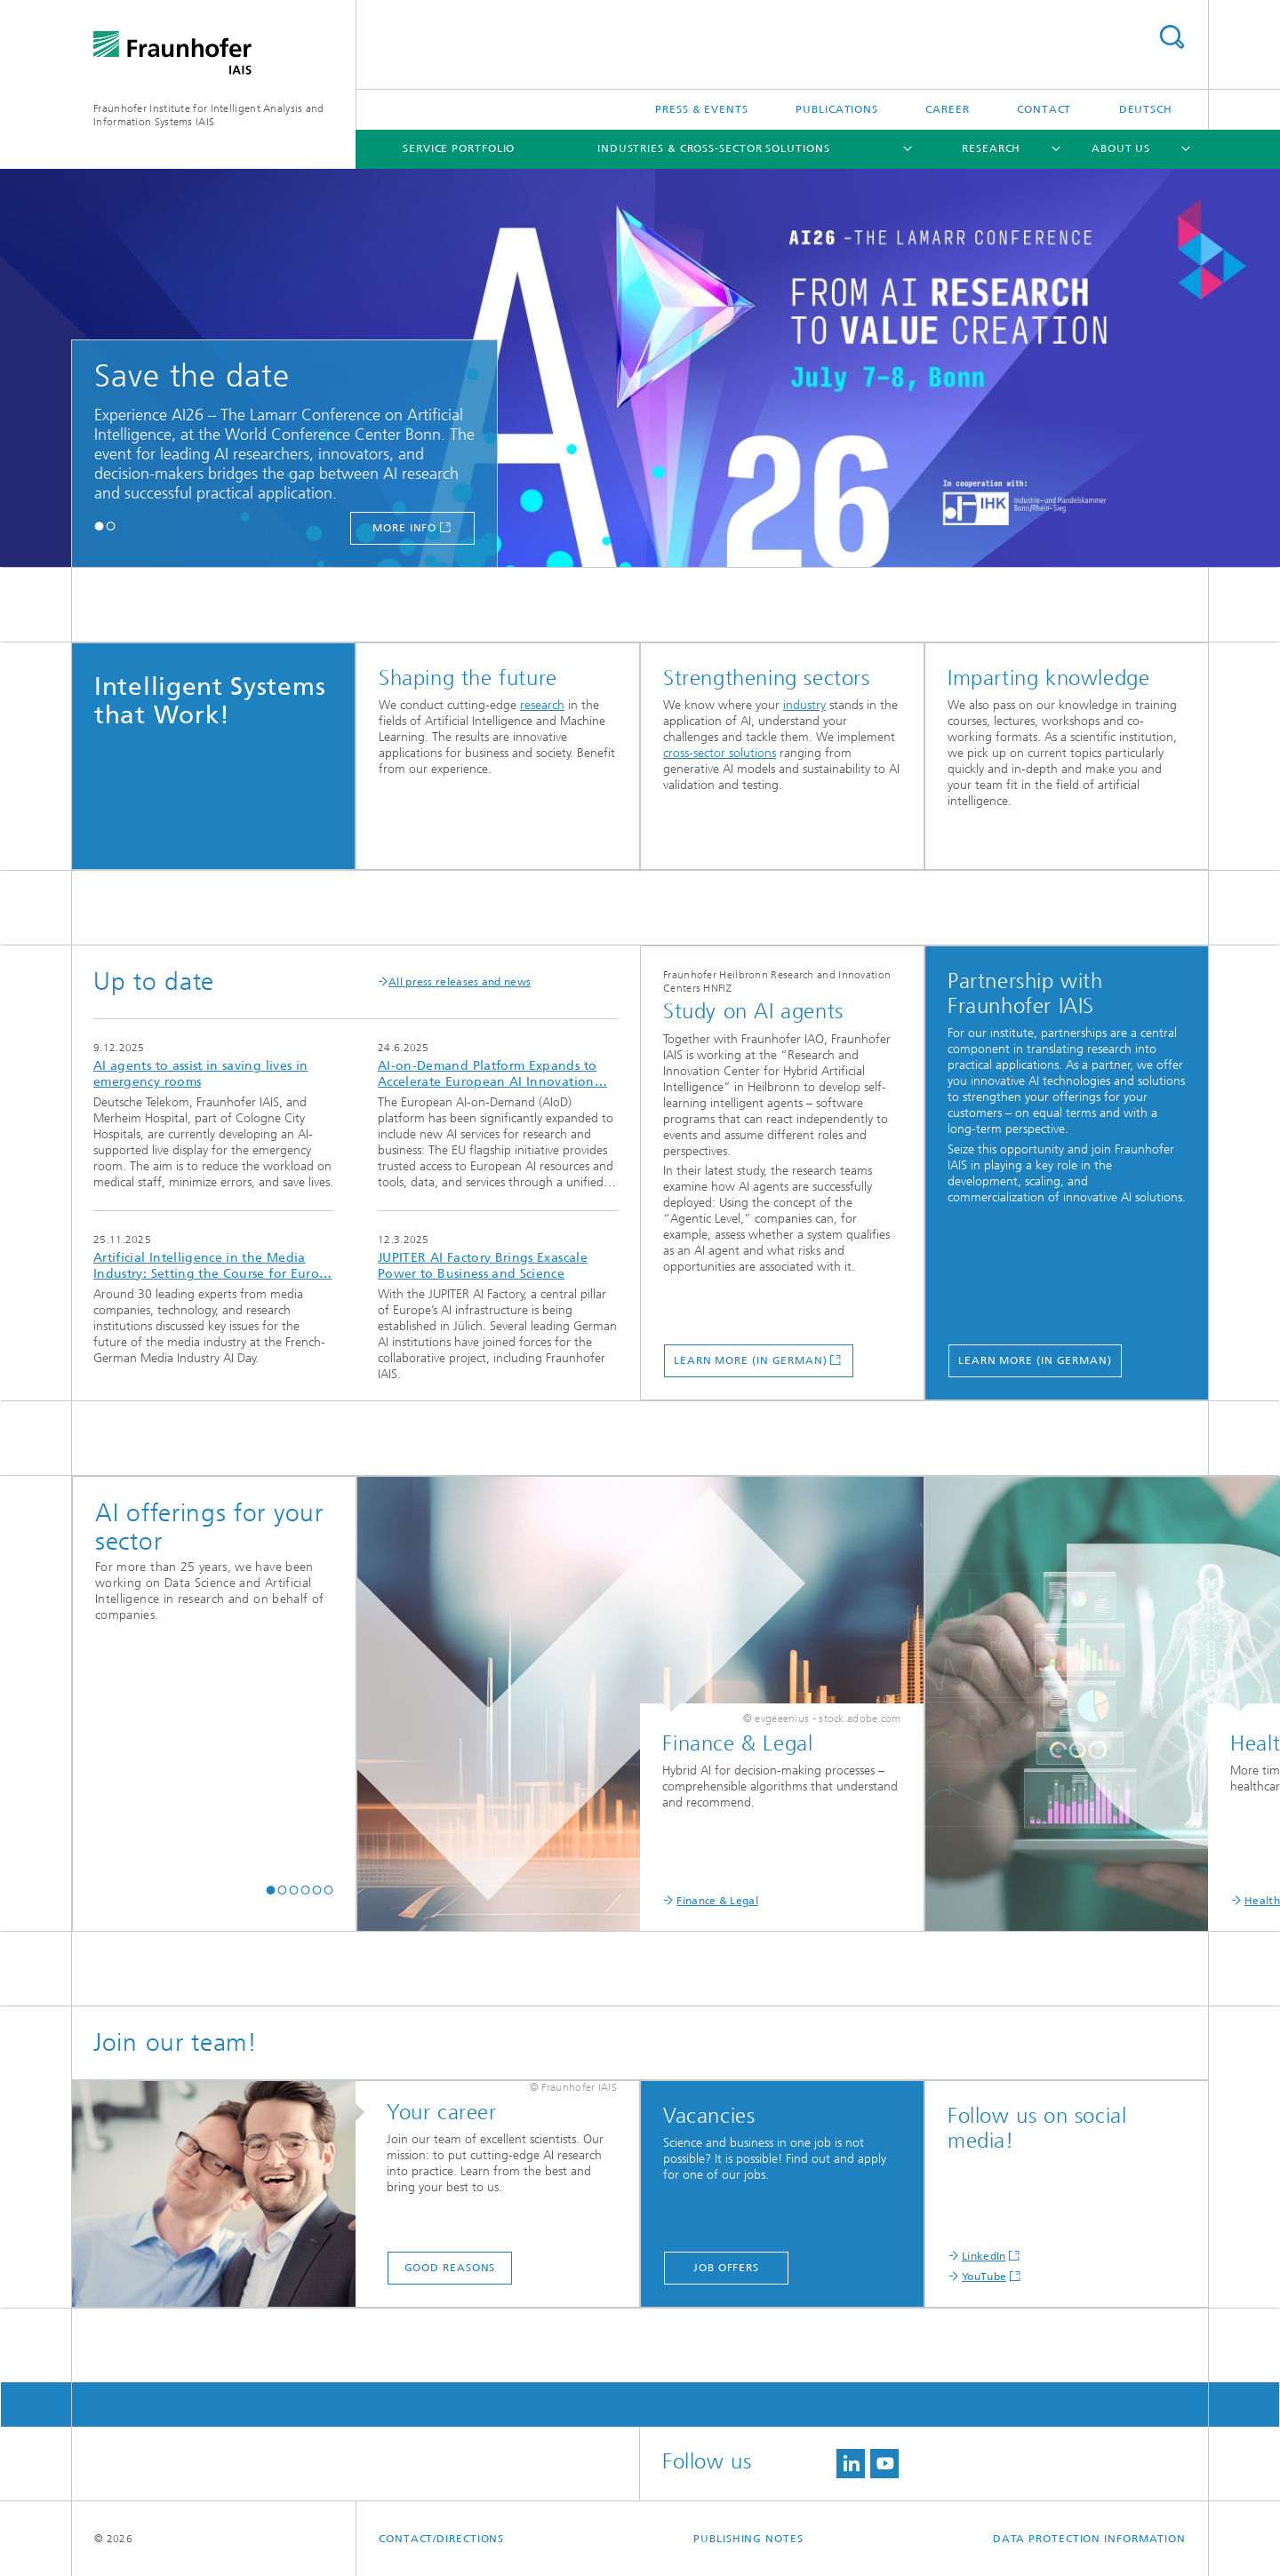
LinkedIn (983, 2256)
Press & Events (701, 109)
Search (1171, 37)
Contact (1044, 109)
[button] (99, 525)
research (542, 705)
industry (804, 705)
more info (404, 528)
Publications (837, 109)
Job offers (726, 2267)
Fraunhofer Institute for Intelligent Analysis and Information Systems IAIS (208, 115)
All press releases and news (454, 982)
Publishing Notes (748, 2538)
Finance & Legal (717, 1900)
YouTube (984, 2276)
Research (991, 148)
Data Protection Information (1089, 2538)
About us (1121, 148)
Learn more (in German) (751, 1360)
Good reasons (450, 2267)
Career (947, 109)
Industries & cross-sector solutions (713, 148)
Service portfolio (459, 148)
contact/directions (441, 2538)
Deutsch (1145, 109)
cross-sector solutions (719, 753)
